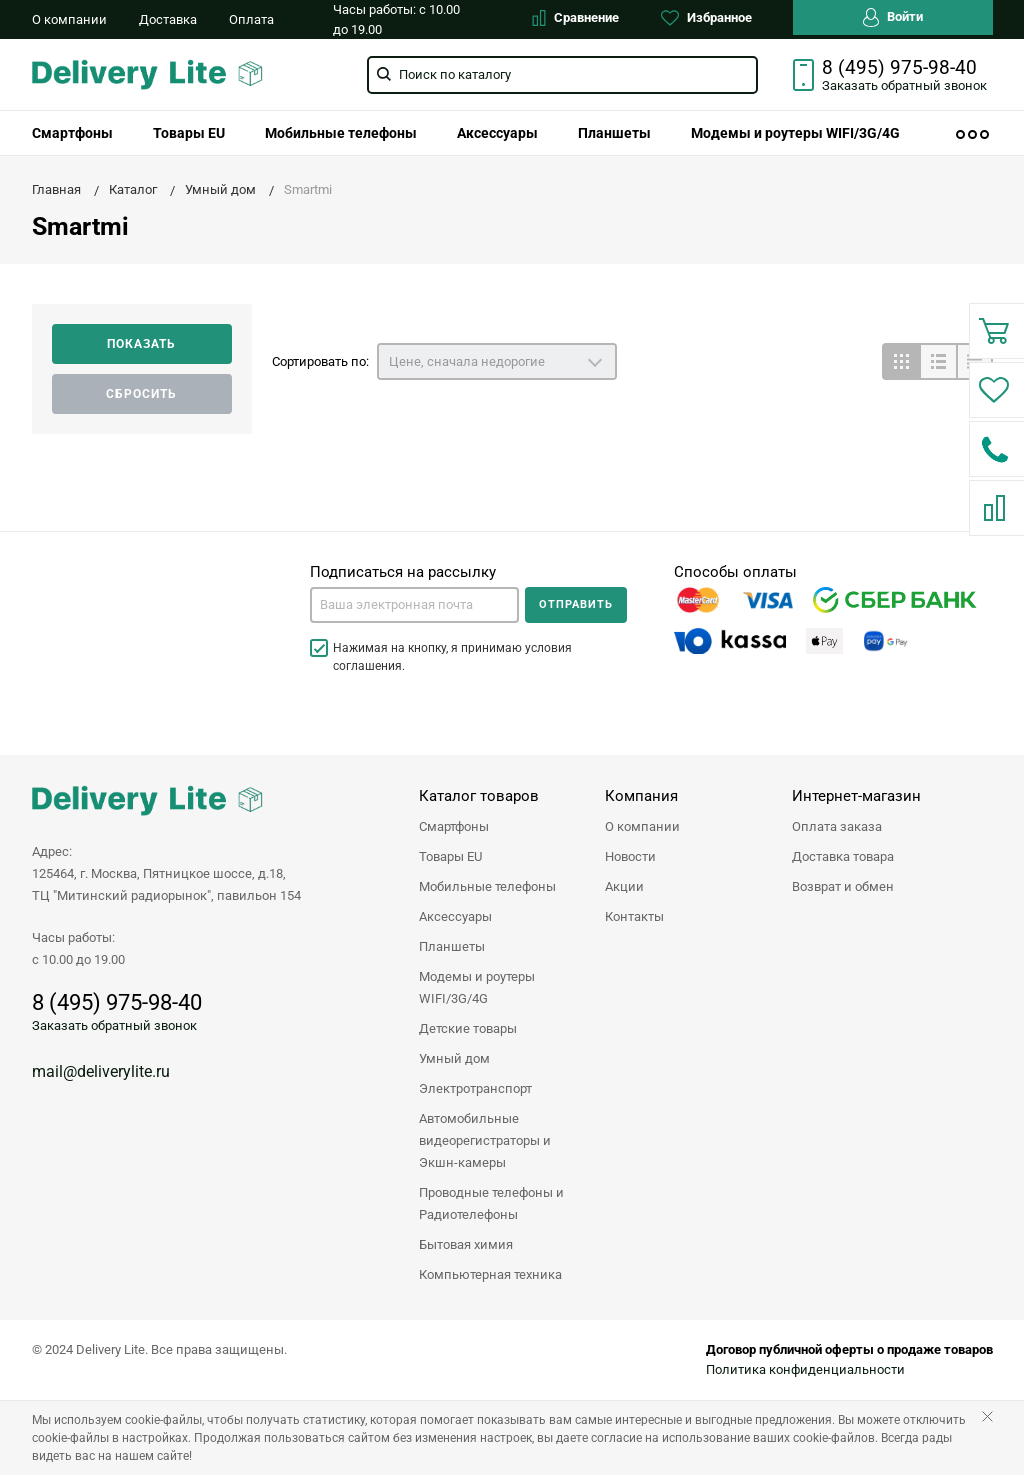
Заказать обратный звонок (114, 1025)
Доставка (168, 19)
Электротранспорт (475, 1088)
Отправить (576, 604)
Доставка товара (843, 856)
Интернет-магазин (856, 796)
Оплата (251, 19)
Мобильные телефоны (341, 133)
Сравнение (575, 18)
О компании (69, 19)
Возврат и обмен (843, 886)
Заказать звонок (904, 85)
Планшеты (614, 133)
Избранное (706, 18)
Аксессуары (497, 133)
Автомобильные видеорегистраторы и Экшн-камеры (485, 1140)
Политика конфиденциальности (805, 1369)
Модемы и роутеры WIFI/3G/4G (795, 133)
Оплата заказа (837, 826)
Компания (641, 796)
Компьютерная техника (490, 1274)
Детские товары (468, 1028)
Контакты (634, 916)
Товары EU (189, 133)
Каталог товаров (479, 796)
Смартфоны (72, 133)
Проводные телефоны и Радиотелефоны (491, 1203)
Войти (893, 17)
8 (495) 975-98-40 (899, 68)
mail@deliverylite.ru (101, 1071)
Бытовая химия (466, 1244)
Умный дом (454, 1058)
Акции (624, 886)
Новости (630, 856)
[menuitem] (72, 133)
